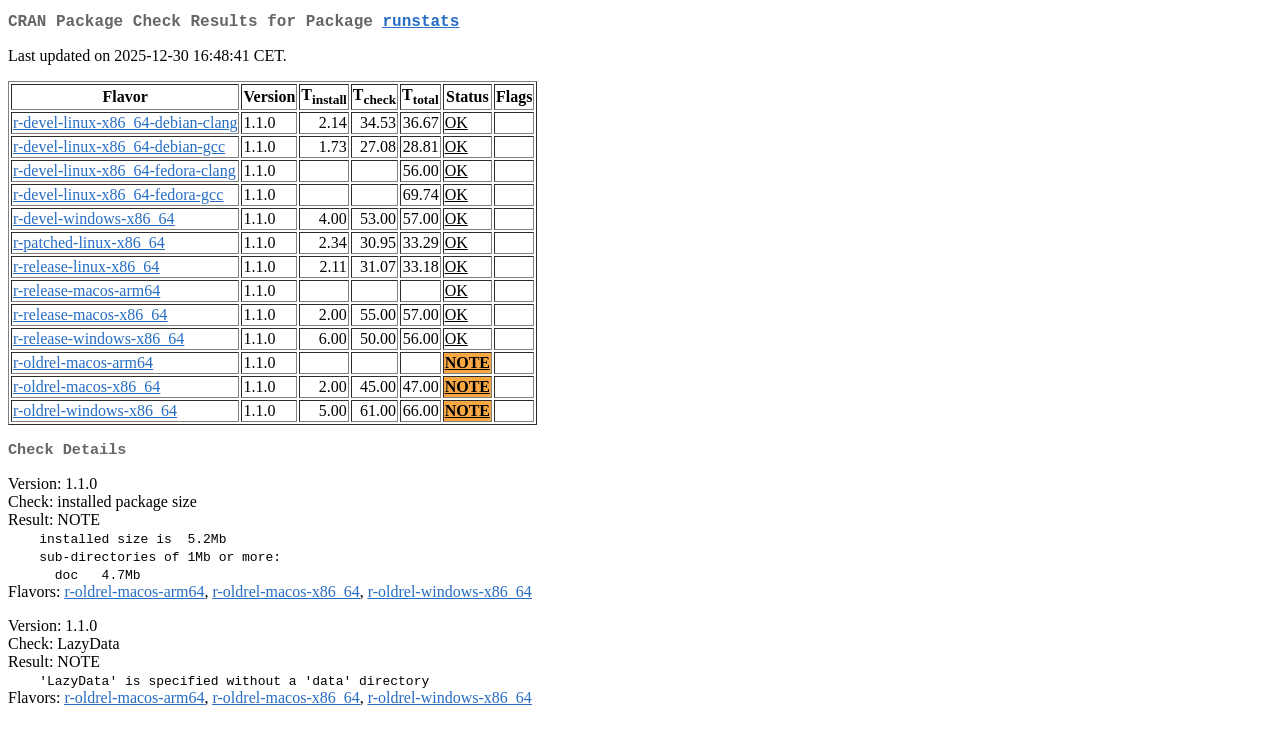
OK (456, 126)
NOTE (467, 366)
